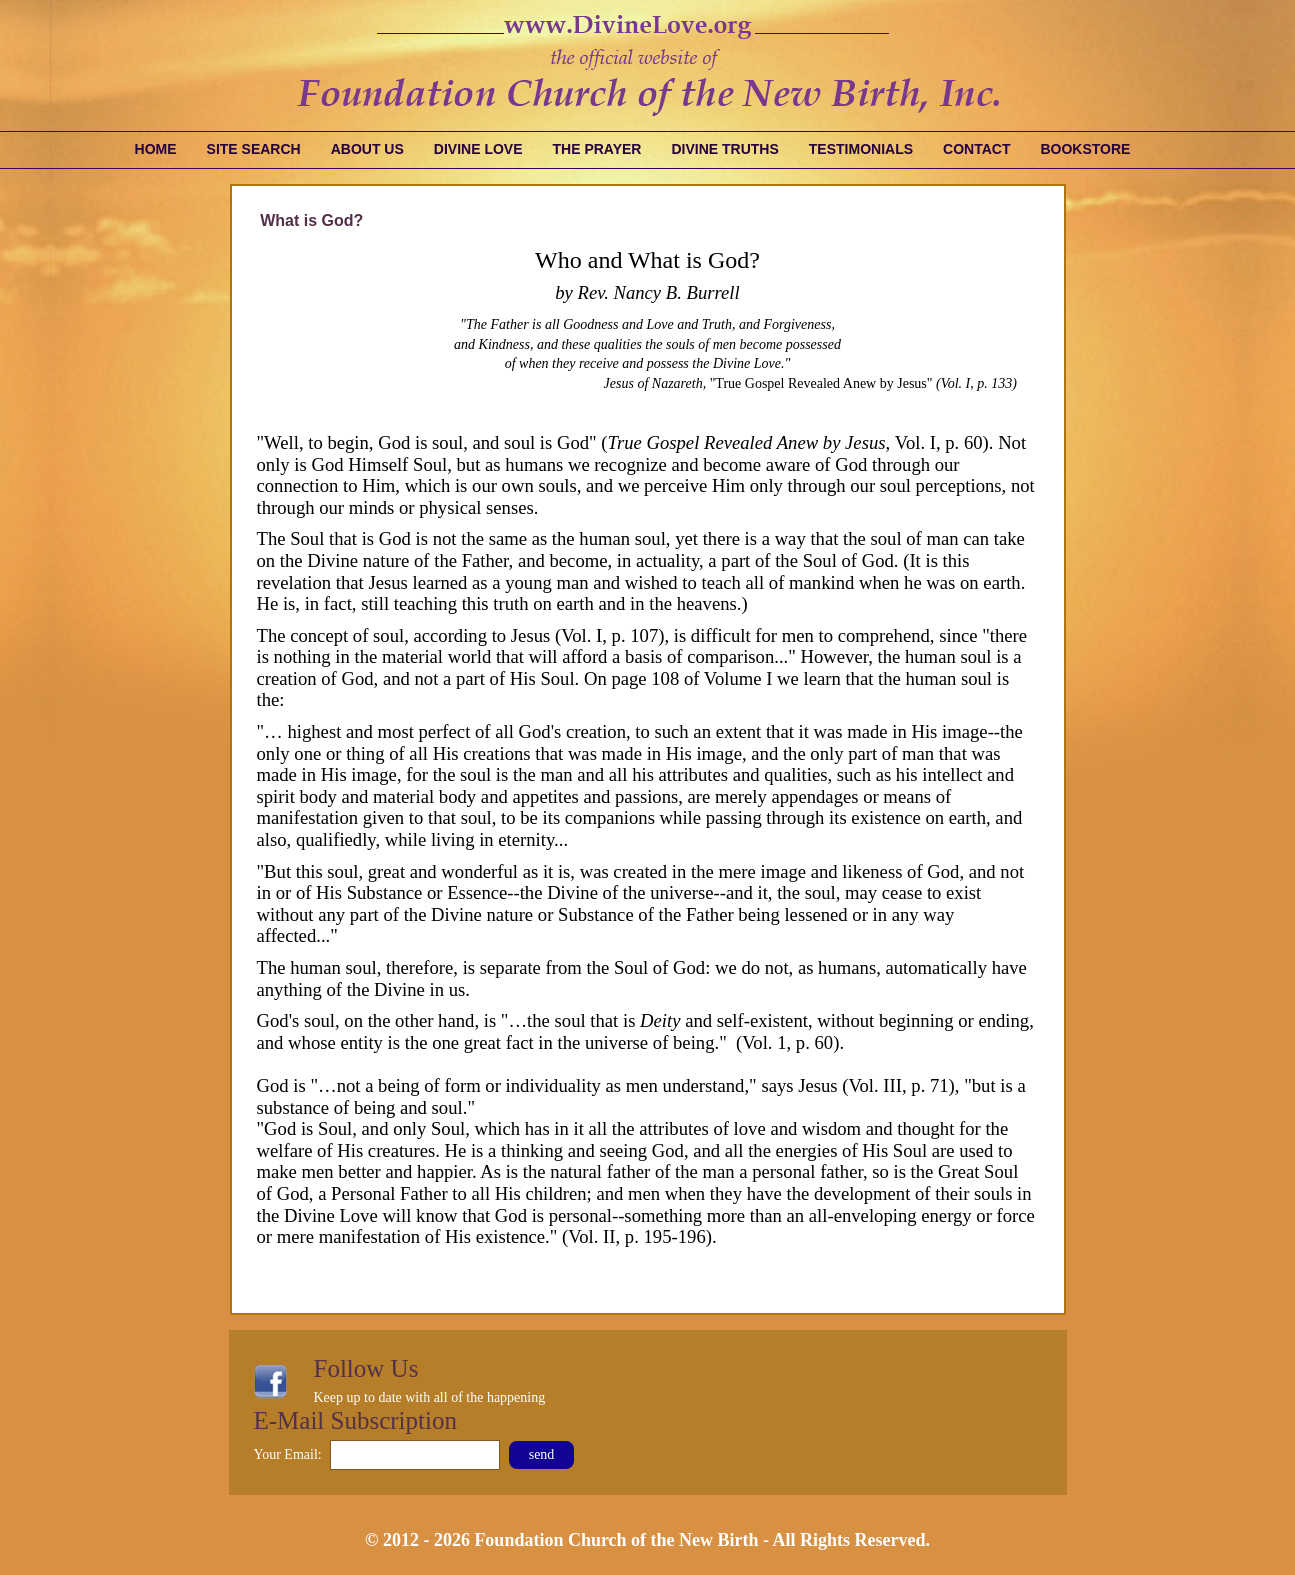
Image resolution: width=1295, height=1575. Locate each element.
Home (156, 149)
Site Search (254, 149)
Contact (976, 149)
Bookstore (1085, 149)
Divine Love (478, 149)
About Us (367, 149)
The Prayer (597, 149)
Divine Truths (724, 149)
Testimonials (861, 149)
